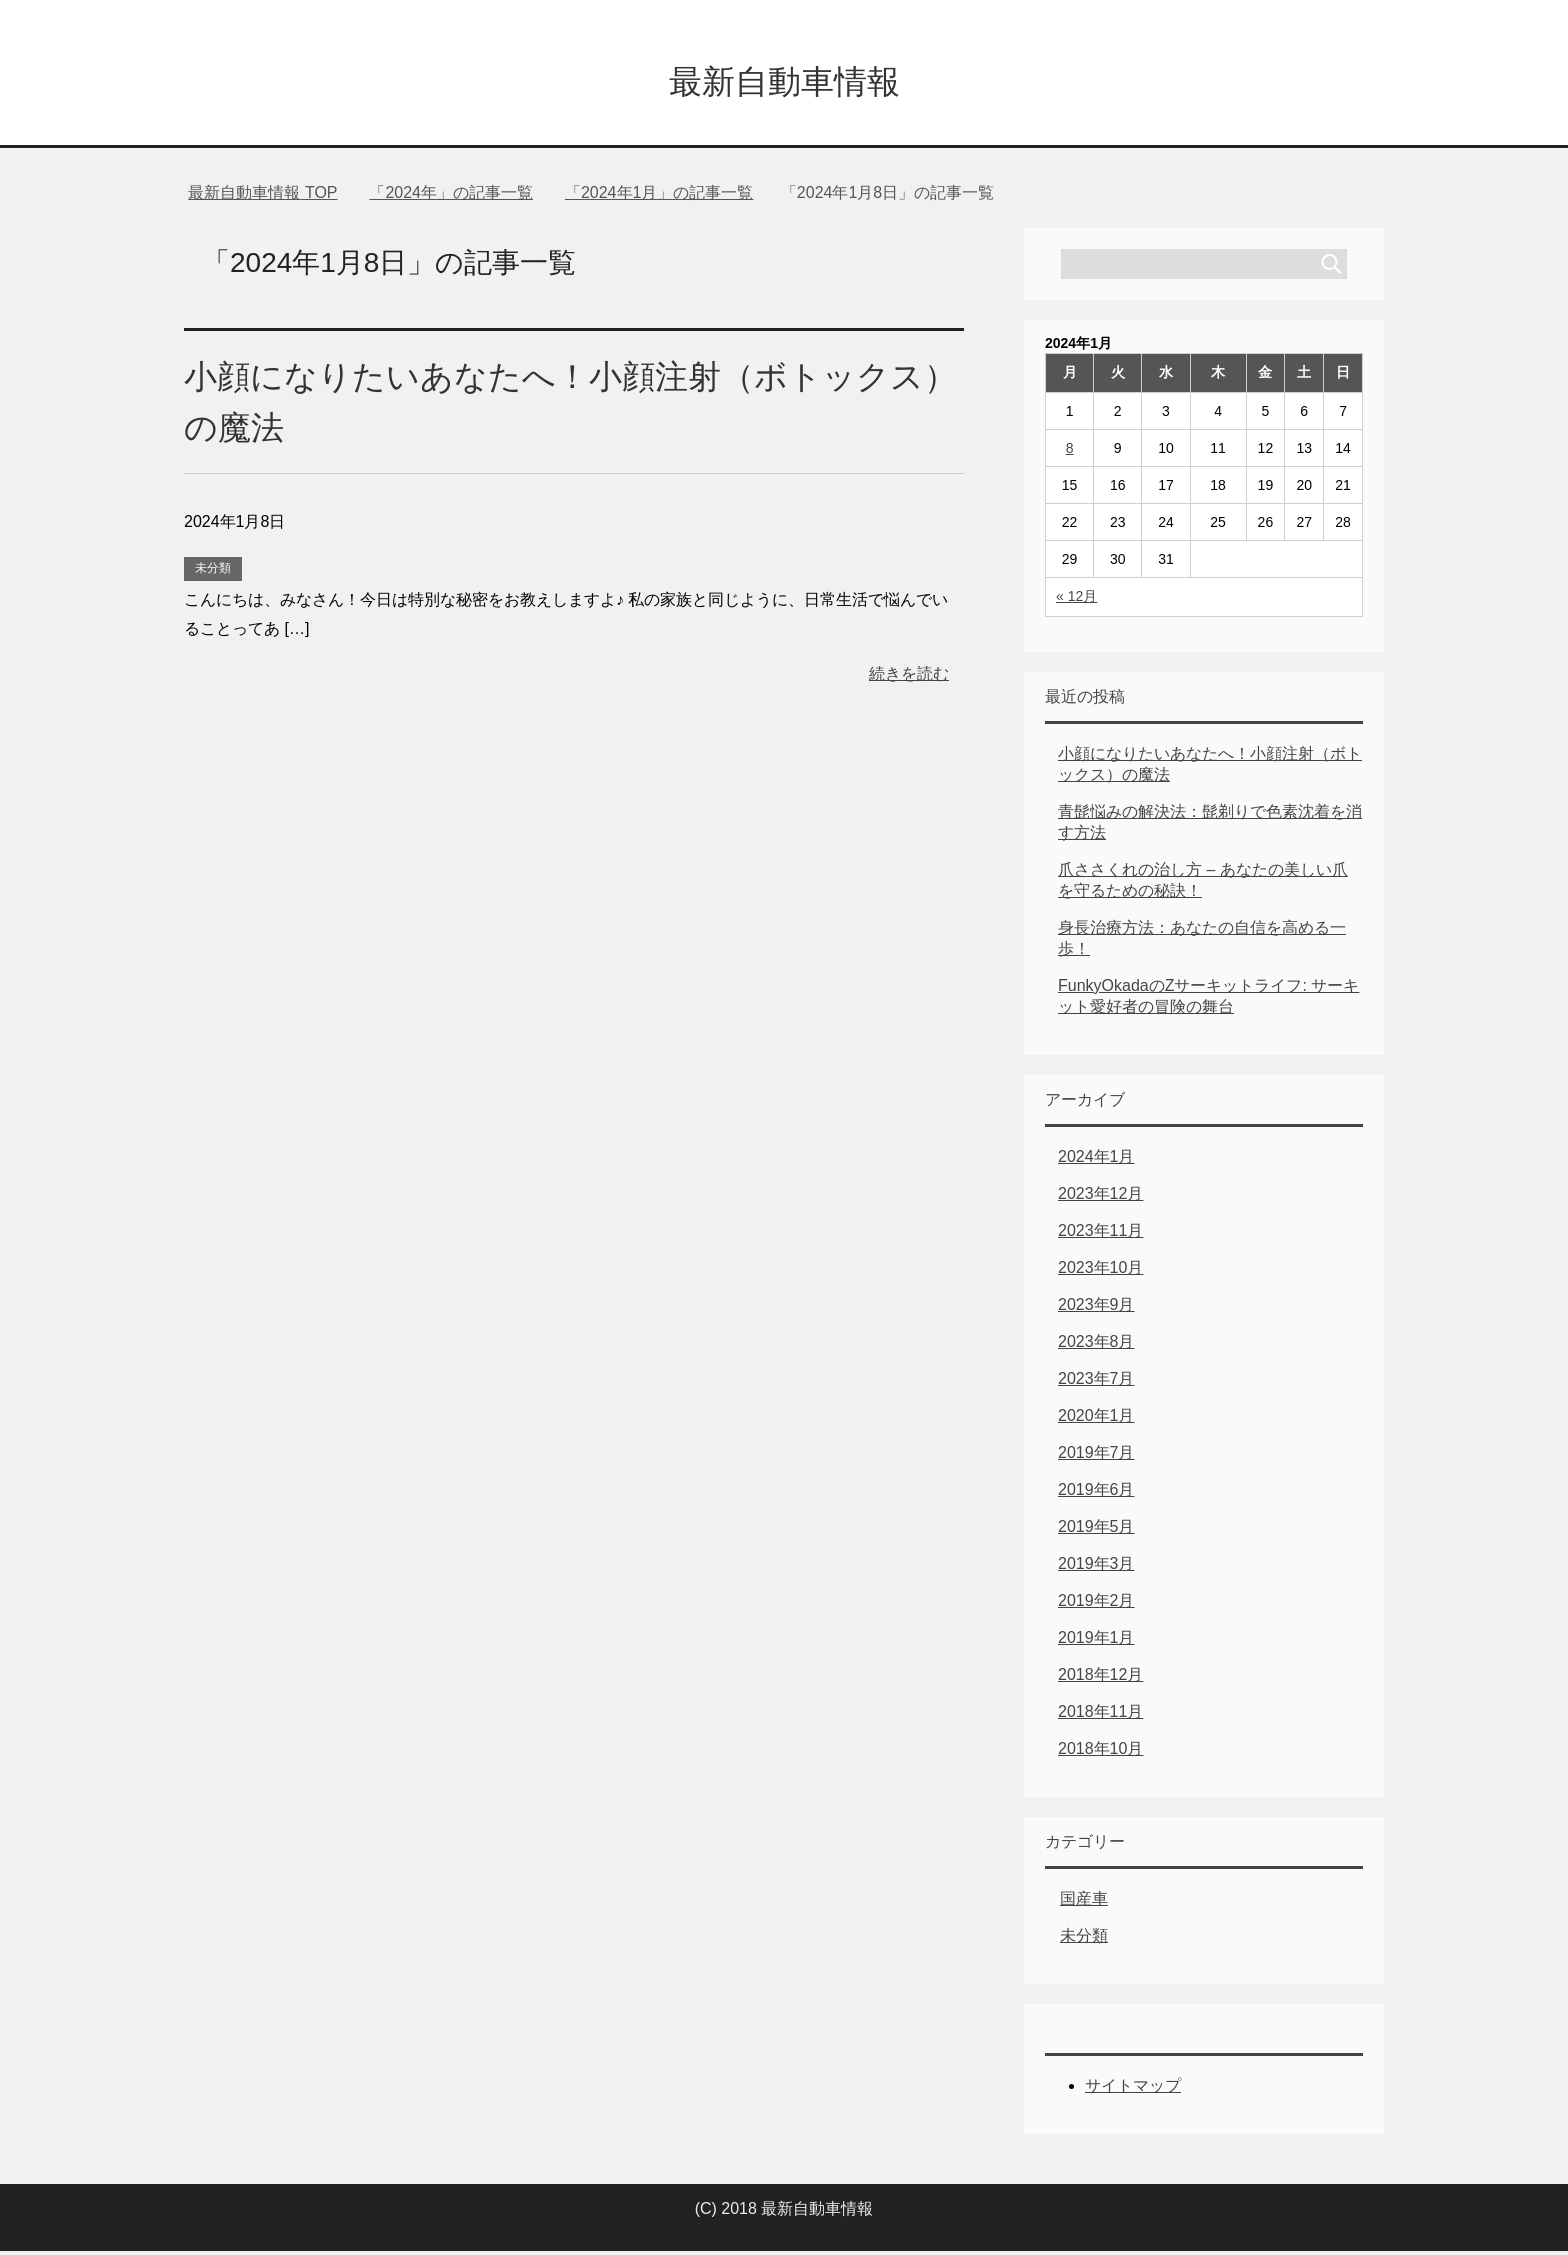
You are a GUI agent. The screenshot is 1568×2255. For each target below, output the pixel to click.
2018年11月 (1100, 1715)
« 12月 (1076, 600)
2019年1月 (1096, 1641)
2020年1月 (1096, 1419)
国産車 (1084, 1902)
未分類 (213, 572)
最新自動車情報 (784, 83)
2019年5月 (1096, 1530)
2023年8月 (1096, 1345)
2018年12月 (1100, 1678)
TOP (262, 196)
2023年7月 (1096, 1382)
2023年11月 (1100, 1234)
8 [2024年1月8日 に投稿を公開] (1070, 452)
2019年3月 (1096, 1567)
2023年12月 (1100, 1197)
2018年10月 (1100, 1752)
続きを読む (909, 677)
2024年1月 (1096, 1160)
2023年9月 (1096, 1308)
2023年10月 (1100, 1271)
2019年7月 (1096, 1456)
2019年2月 (1096, 1604)
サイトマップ (1133, 2089)
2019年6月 (1096, 1493)
